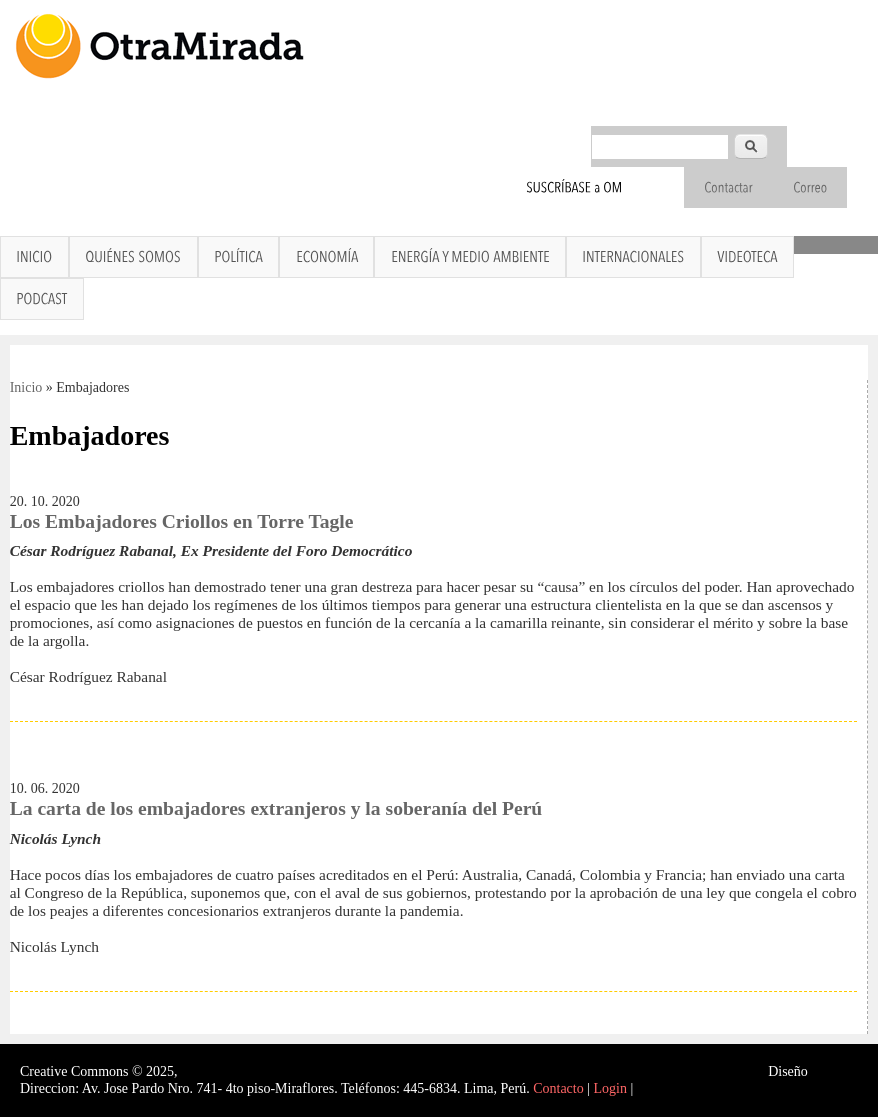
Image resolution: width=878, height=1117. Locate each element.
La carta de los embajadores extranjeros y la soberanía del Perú (276, 808)
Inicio (26, 387)
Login (610, 1088)
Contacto (558, 1088)
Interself (834, 1071)
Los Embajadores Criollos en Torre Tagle (182, 521)
